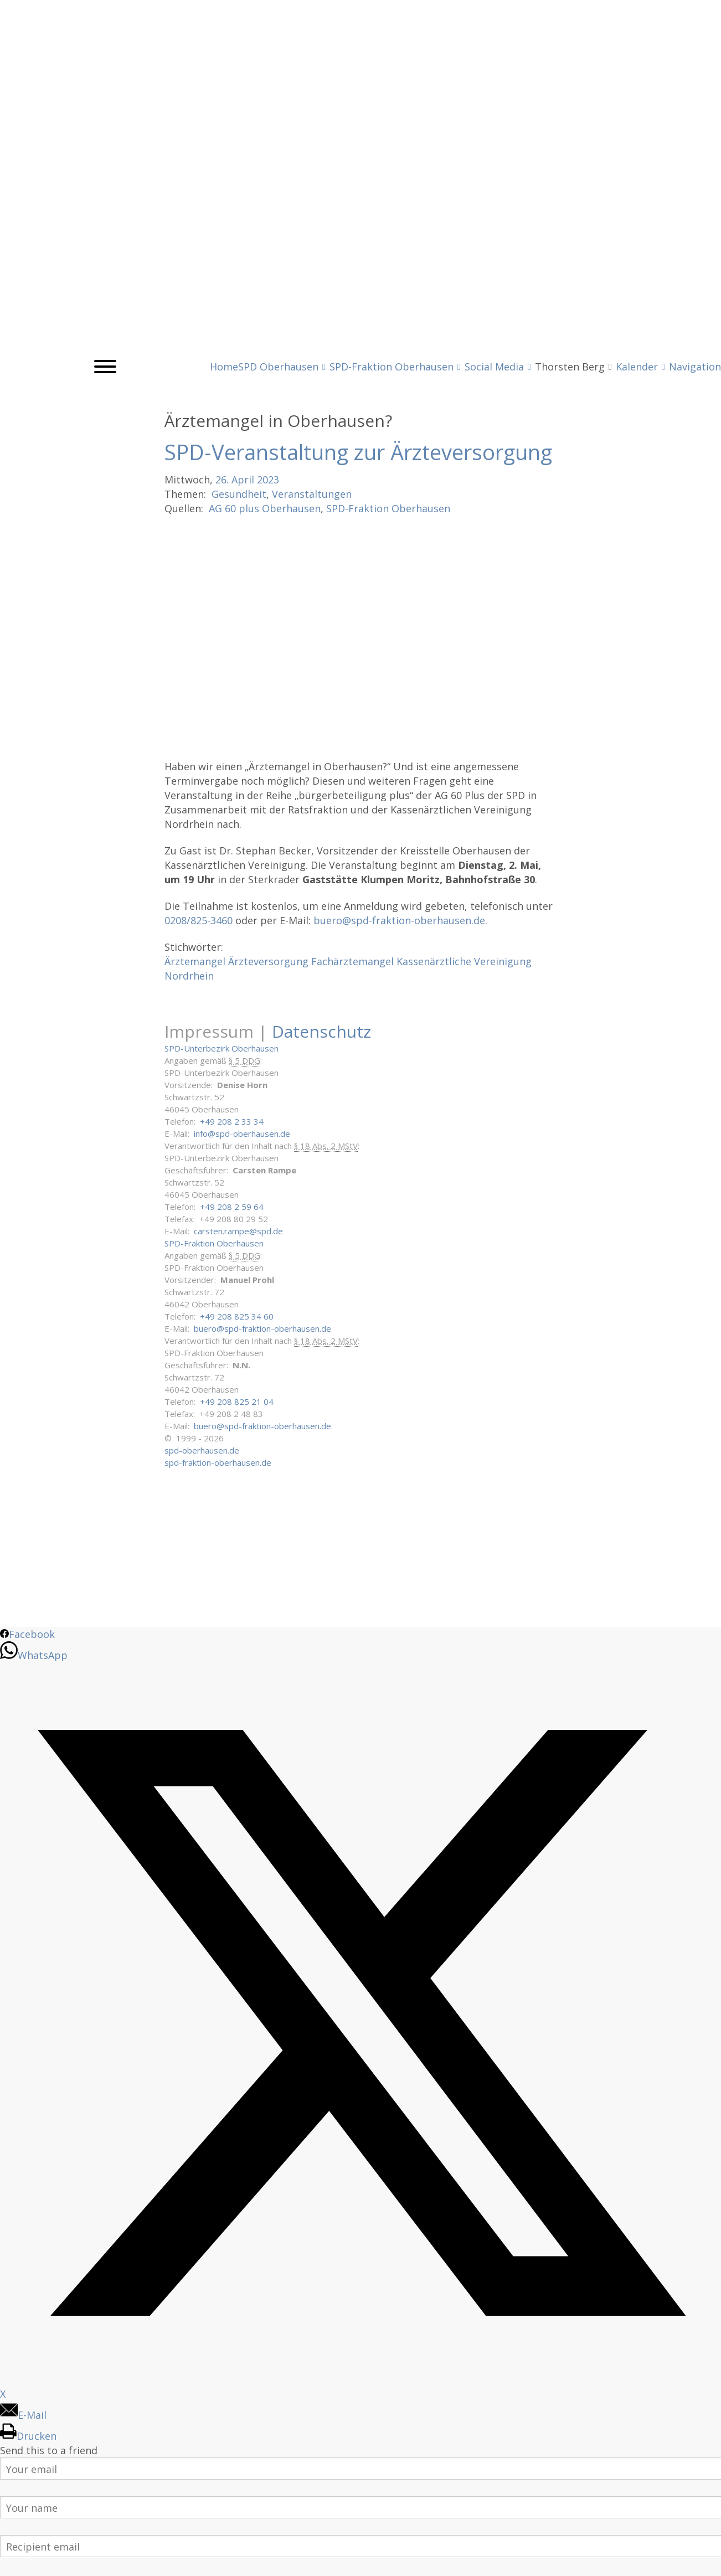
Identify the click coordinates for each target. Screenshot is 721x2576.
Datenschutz (321, 1031)
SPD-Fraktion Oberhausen (388, 508)
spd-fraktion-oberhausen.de (217, 1462)
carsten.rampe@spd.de (238, 1231)
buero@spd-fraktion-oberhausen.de (399, 920)
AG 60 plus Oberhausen (265, 508)
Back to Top (705, 2560)
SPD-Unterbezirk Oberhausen (221, 1048)
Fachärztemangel (352, 961)
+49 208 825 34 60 (237, 1316)
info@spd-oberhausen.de (242, 1133)
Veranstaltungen (312, 494)
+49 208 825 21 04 (237, 1401)
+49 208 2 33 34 (232, 1121)
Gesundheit (239, 494)
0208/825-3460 (198, 920)
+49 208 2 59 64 (232, 1206)
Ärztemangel (194, 961)
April (242, 479)
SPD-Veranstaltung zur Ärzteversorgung (358, 451)
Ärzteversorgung (268, 961)
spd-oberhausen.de (201, 1450)
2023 (268, 479)
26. (222, 479)
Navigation (695, 366)
